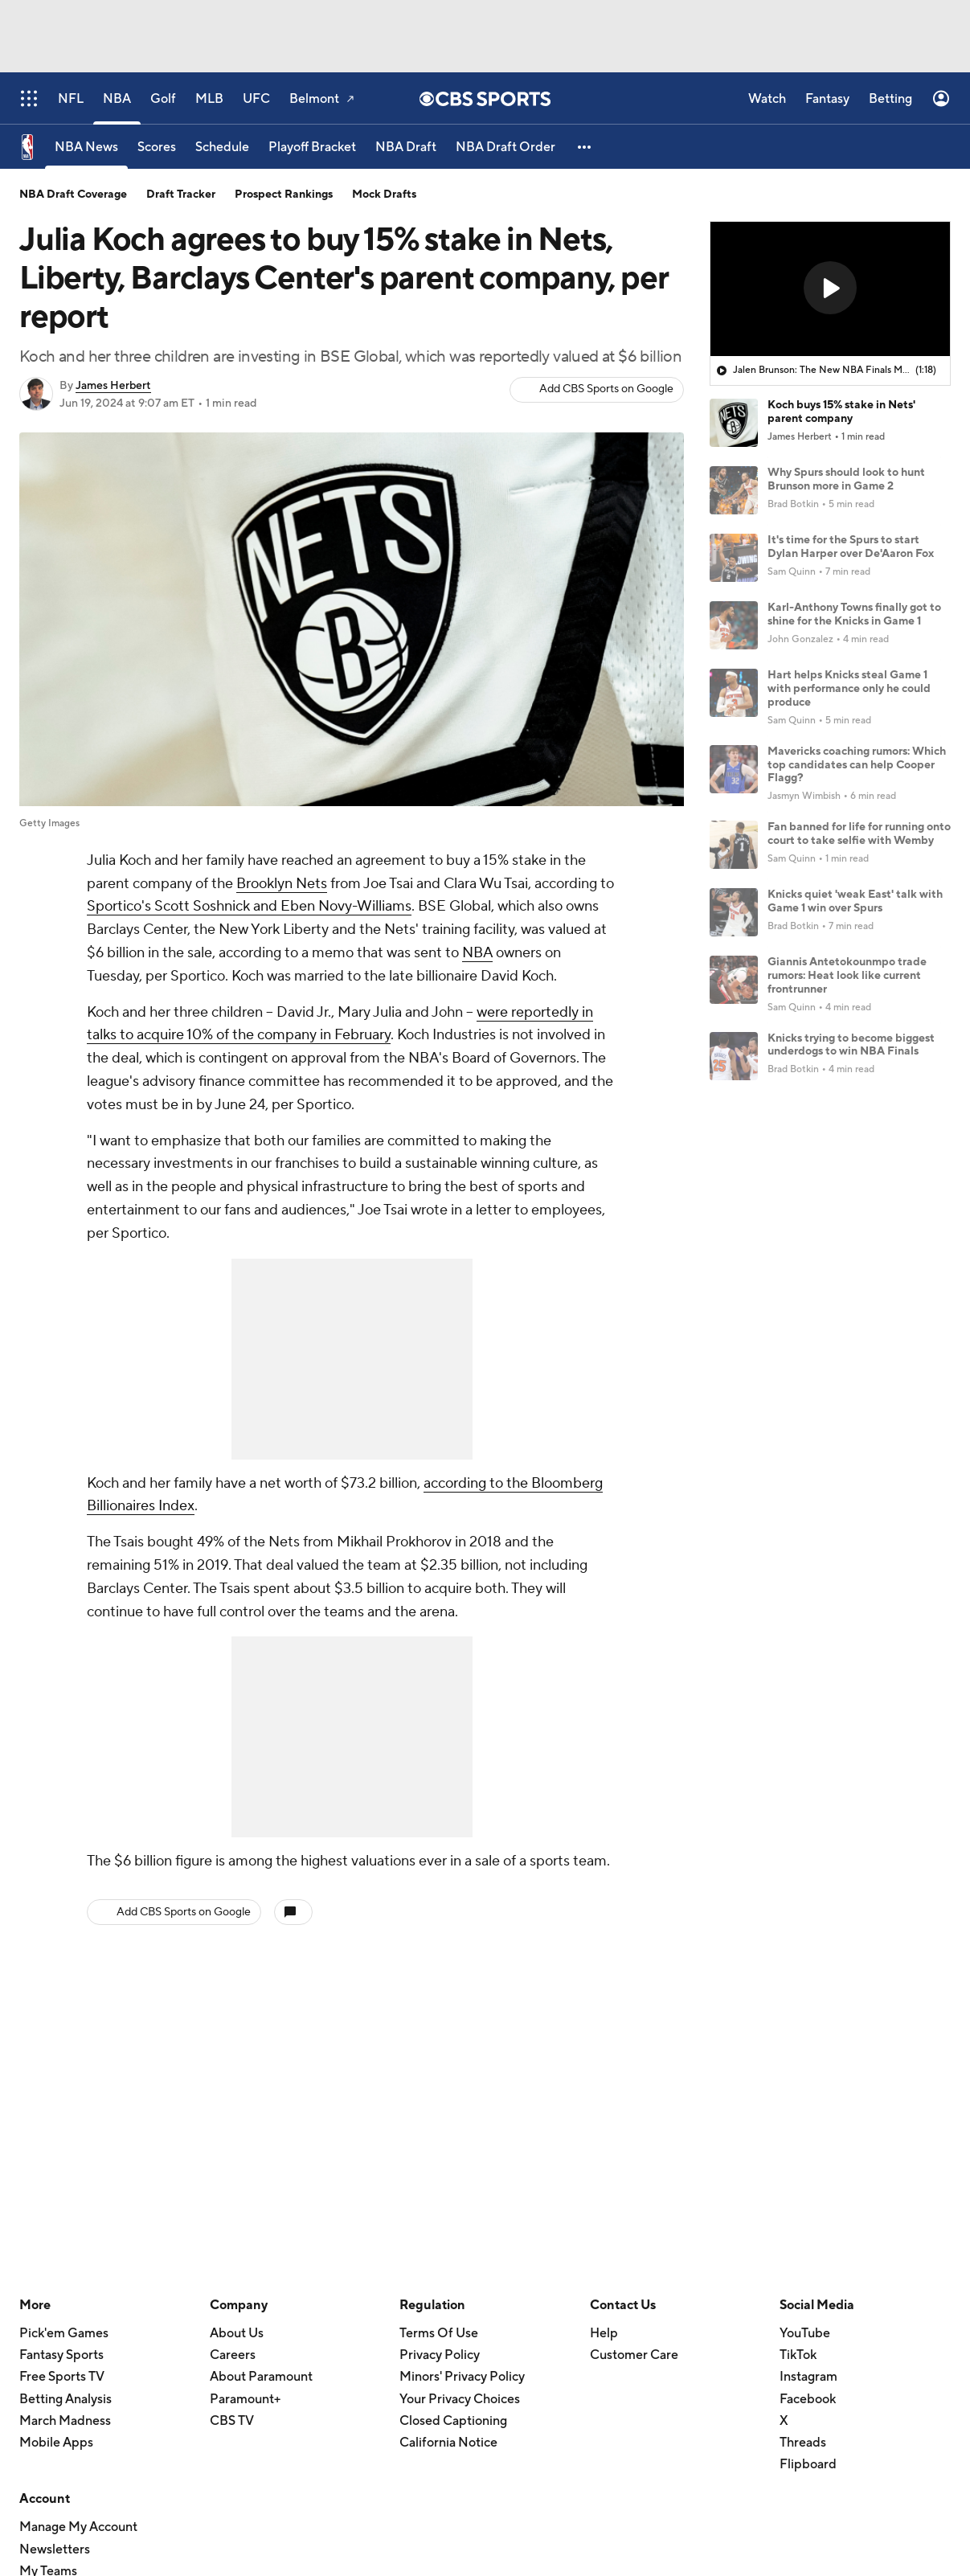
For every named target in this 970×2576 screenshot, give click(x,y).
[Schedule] (222, 147)
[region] (830, 289)
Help (604, 2333)
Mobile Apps (56, 2443)
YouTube (805, 2333)
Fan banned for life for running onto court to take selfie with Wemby (859, 834)
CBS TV (232, 2421)
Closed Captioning (453, 2421)
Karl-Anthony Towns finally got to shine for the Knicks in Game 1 (854, 614)
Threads (803, 2443)
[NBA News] (86, 147)
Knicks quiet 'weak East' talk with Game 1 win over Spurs (855, 901)
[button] (585, 147)
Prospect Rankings (284, 194)
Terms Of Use (438, 2333)
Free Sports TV (61, 2377)
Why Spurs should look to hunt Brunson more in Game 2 (846, 479)
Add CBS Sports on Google (606, 389)
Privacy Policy (439, 2355)
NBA (477, 953)
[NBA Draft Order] (505, 147)
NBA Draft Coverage (73, 194)
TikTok (798, 2355)
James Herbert (113, 386)
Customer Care (634, 2355)
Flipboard (808, 2464)
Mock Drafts (384, 194)
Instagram (808, 2377)
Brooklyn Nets (281, 883)
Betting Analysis (65, 2399)
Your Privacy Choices (459, 2399)
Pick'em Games (63, 2333)
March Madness (65, 2421)
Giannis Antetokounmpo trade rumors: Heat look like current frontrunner (847, 976)
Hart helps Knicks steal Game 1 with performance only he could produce (849, 689)
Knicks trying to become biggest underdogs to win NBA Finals (851, 1045)
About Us (237, 2333)
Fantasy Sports (61, 2355)
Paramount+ (245, 2399)
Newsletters (54, 2549)
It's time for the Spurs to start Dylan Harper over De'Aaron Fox (850, 547)
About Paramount (261, 2377)
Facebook (808, 2399)
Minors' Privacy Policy (462, 2377)
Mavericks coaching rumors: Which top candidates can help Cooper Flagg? (856, 765)
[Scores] (157, 147)
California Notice (448, 2443)
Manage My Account (78, 2527)
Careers (233, 2355)
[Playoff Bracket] (312, 147)
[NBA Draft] (406, 147)
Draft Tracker (180, 194)
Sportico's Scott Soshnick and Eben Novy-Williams (249, 906)
